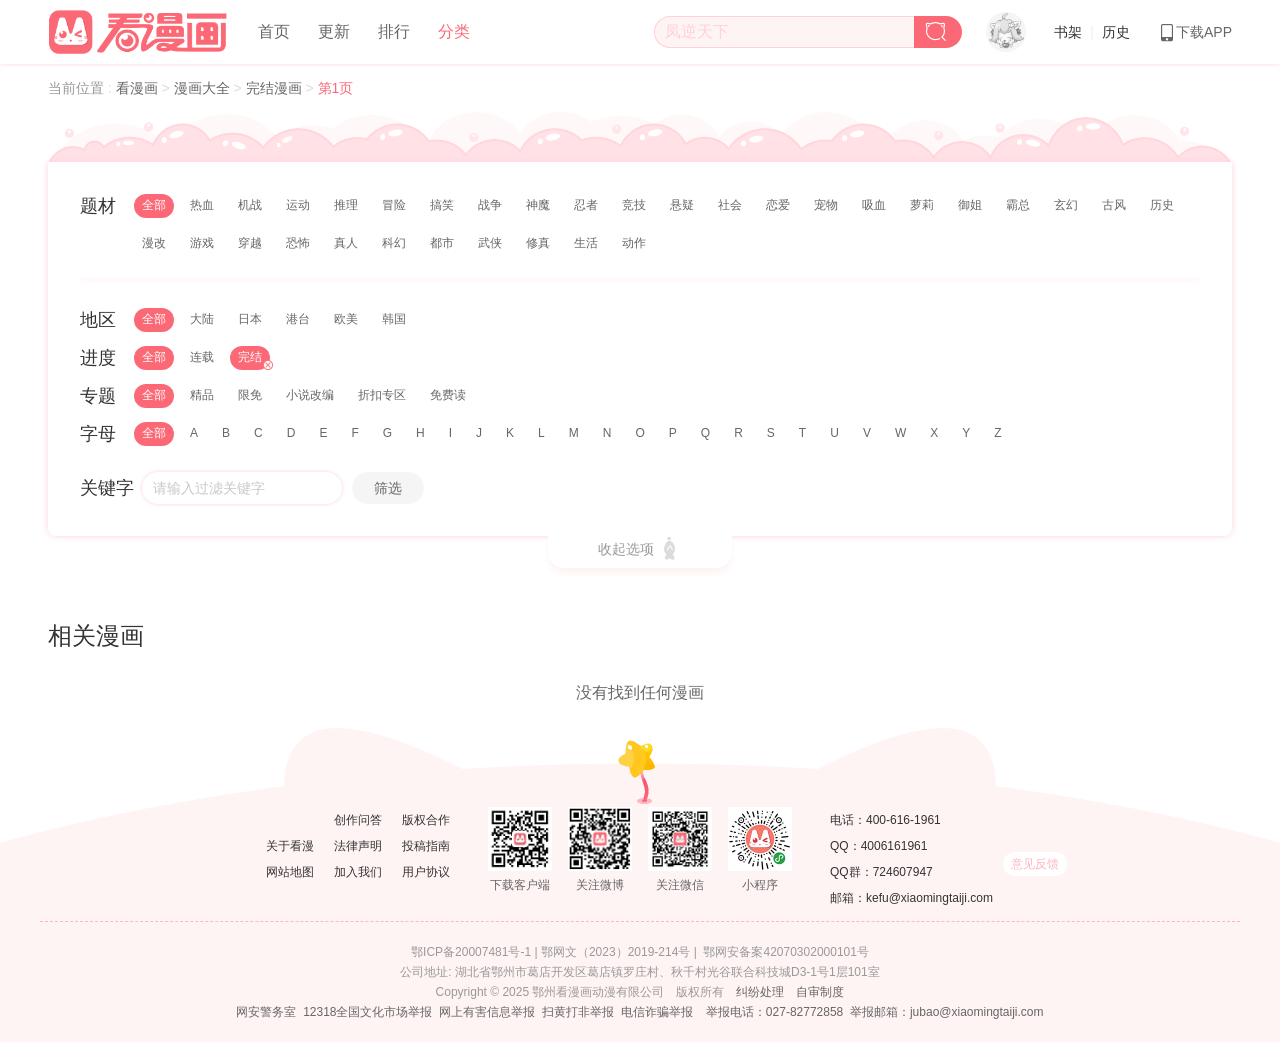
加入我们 (358, 872)
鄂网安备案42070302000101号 (785, 952)
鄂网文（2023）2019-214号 (615, 952)
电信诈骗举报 (657, 1012)
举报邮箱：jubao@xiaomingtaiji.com (947, 1012)
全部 (154, 205)
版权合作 (426, 820)
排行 (394, 31)
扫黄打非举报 (578, 1012)
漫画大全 (204, 88)
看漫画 (139, 88)
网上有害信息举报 (487, 1012)
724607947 (903, 872)
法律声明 (358, 846)
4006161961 (894, 846)
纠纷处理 (760, 992)
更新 (334, 31)
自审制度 (820, 992)
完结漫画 (276, 88)
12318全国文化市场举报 (367, 1012)
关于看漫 (290, 846)
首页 (274, 31)
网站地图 (290, 872)
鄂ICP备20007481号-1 (471, 952)
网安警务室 (266, 1012)
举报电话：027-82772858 (774, 1012)
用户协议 (426, 872)
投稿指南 (426, 846)
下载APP (1195, 32)
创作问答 (358, 820)
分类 (454, 31)
